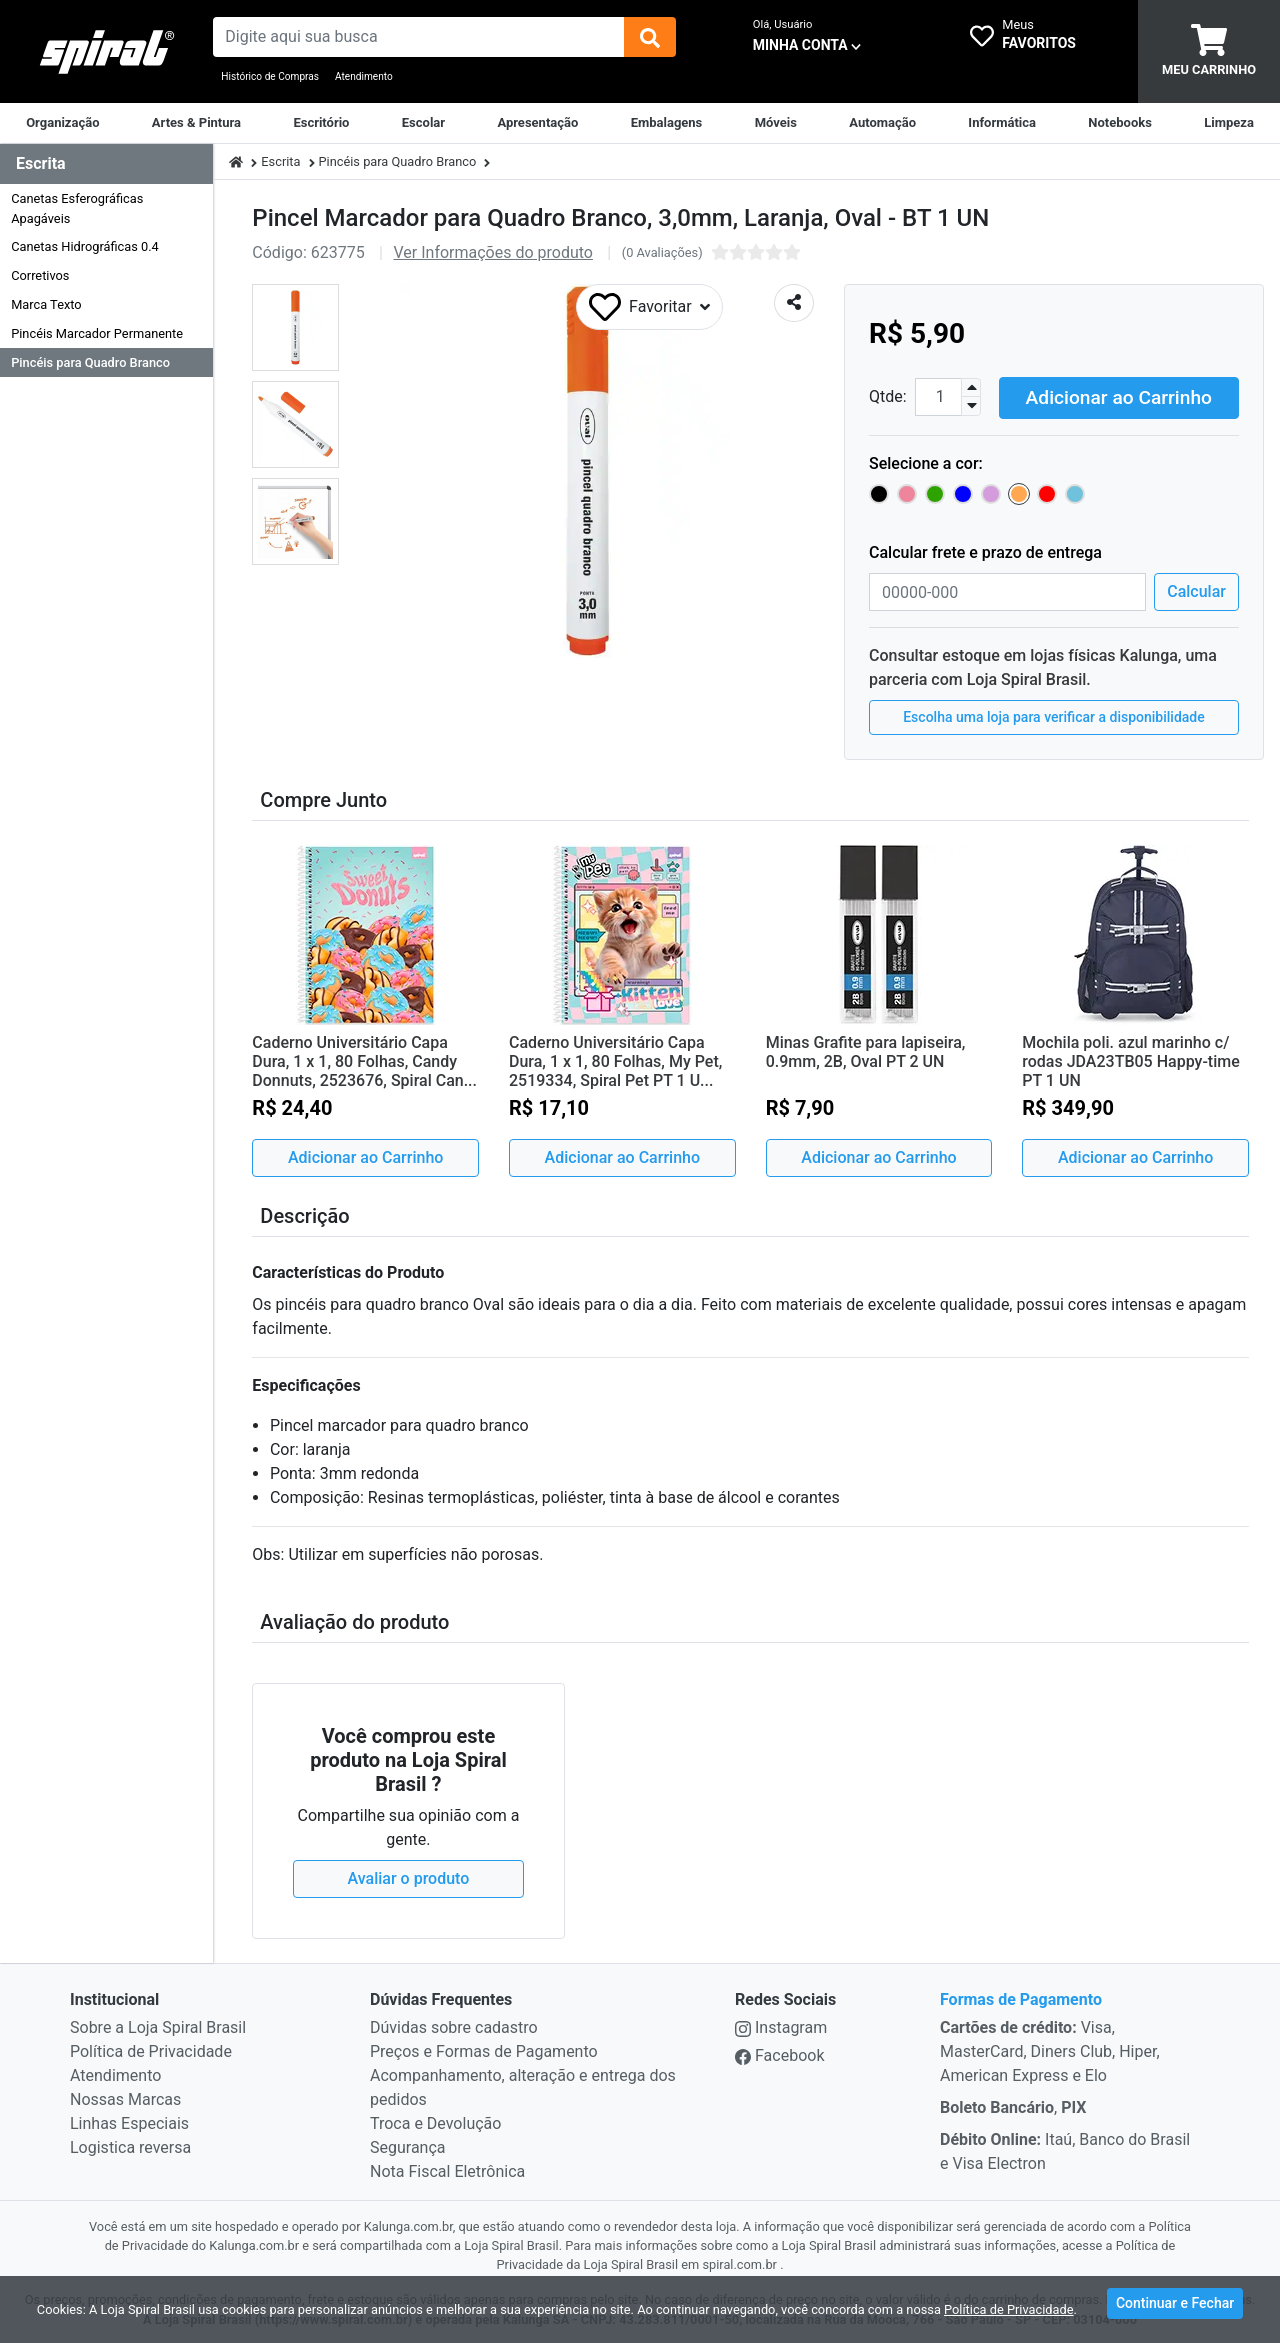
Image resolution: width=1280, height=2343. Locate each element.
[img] (650, 37)
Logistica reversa (130, 2145)
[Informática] (1002, 123)
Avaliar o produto (409, 1876)
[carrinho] (1209, 51)
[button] (295, 327)
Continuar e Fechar (1175, 2307)
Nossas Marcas (125, 2097)
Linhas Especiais (129, 2121)
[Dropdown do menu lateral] (106, 164)
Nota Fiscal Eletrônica (447, 2169)
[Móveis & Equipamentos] (776, 123)
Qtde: (888, 395)
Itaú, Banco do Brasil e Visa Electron (1065, 2149)
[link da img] (106, 52)
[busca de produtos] (418, 37)
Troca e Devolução (435, 2121)
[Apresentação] (537, 123)
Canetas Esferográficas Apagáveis (77, 208)
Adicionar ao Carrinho (1119, 394)
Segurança (408, 2145)
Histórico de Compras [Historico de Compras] (270, 76)
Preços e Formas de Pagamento (484, 2049)
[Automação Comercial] (882, 123)
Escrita (280, 161)
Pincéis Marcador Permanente (97, 333)
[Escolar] (423, 123)
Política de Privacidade (151, 2049)
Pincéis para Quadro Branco (90, 362)
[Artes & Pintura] (196, 123)
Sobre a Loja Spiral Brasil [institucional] (158, 2025)
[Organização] (62, 123)
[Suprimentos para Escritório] (321, 123)
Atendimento (364, 76)
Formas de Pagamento (1021, 1997)
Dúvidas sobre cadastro (454, 2025)
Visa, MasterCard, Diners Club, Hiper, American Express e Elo (1050, 2049)
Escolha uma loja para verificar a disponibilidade (1054, 715)
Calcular (1196, 589)
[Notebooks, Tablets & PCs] (1120, 123)
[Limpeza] (1229, 123)
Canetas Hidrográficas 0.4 (85, 246)
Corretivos (40, 275)
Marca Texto (46, 304)
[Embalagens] (667, 123)
